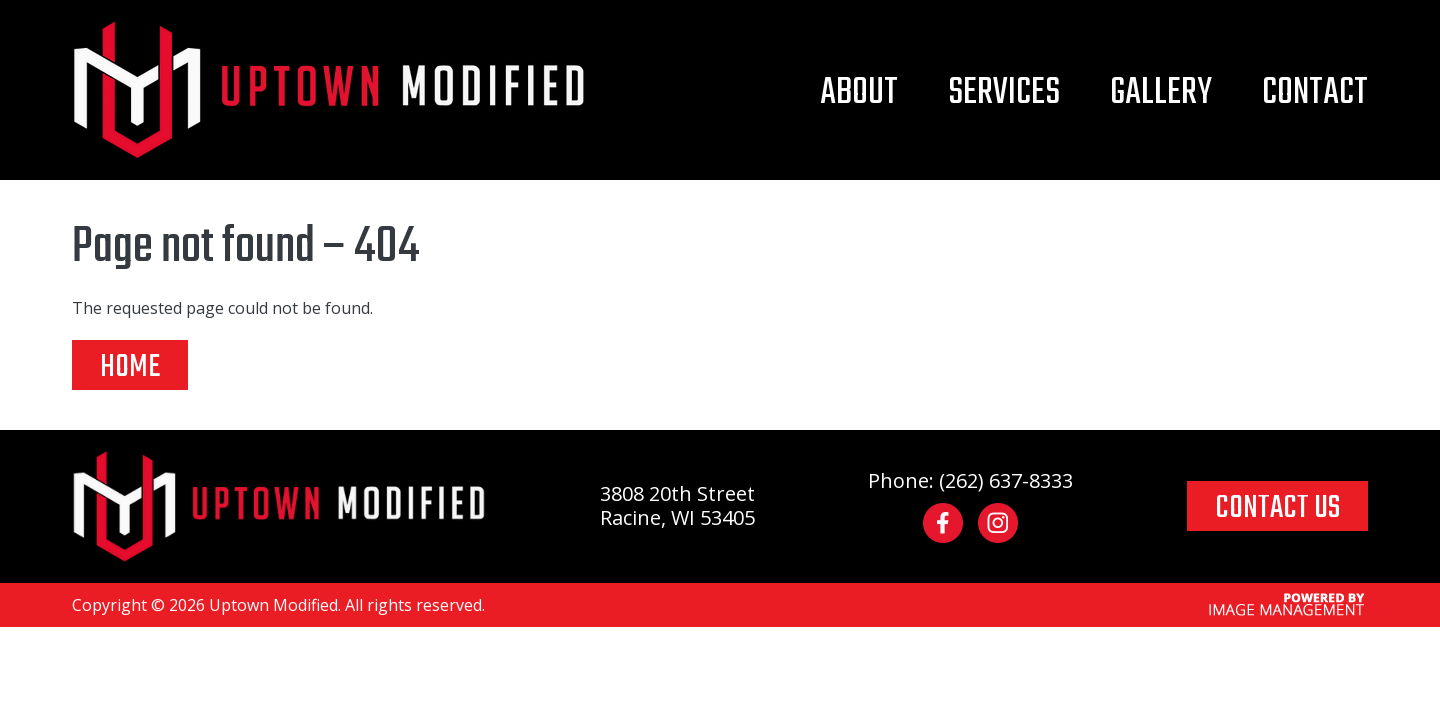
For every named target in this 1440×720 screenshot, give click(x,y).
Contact (1315, 93)
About (859, 93)
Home (130, 366)
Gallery (1161, 93)
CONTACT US (1277, 507)
